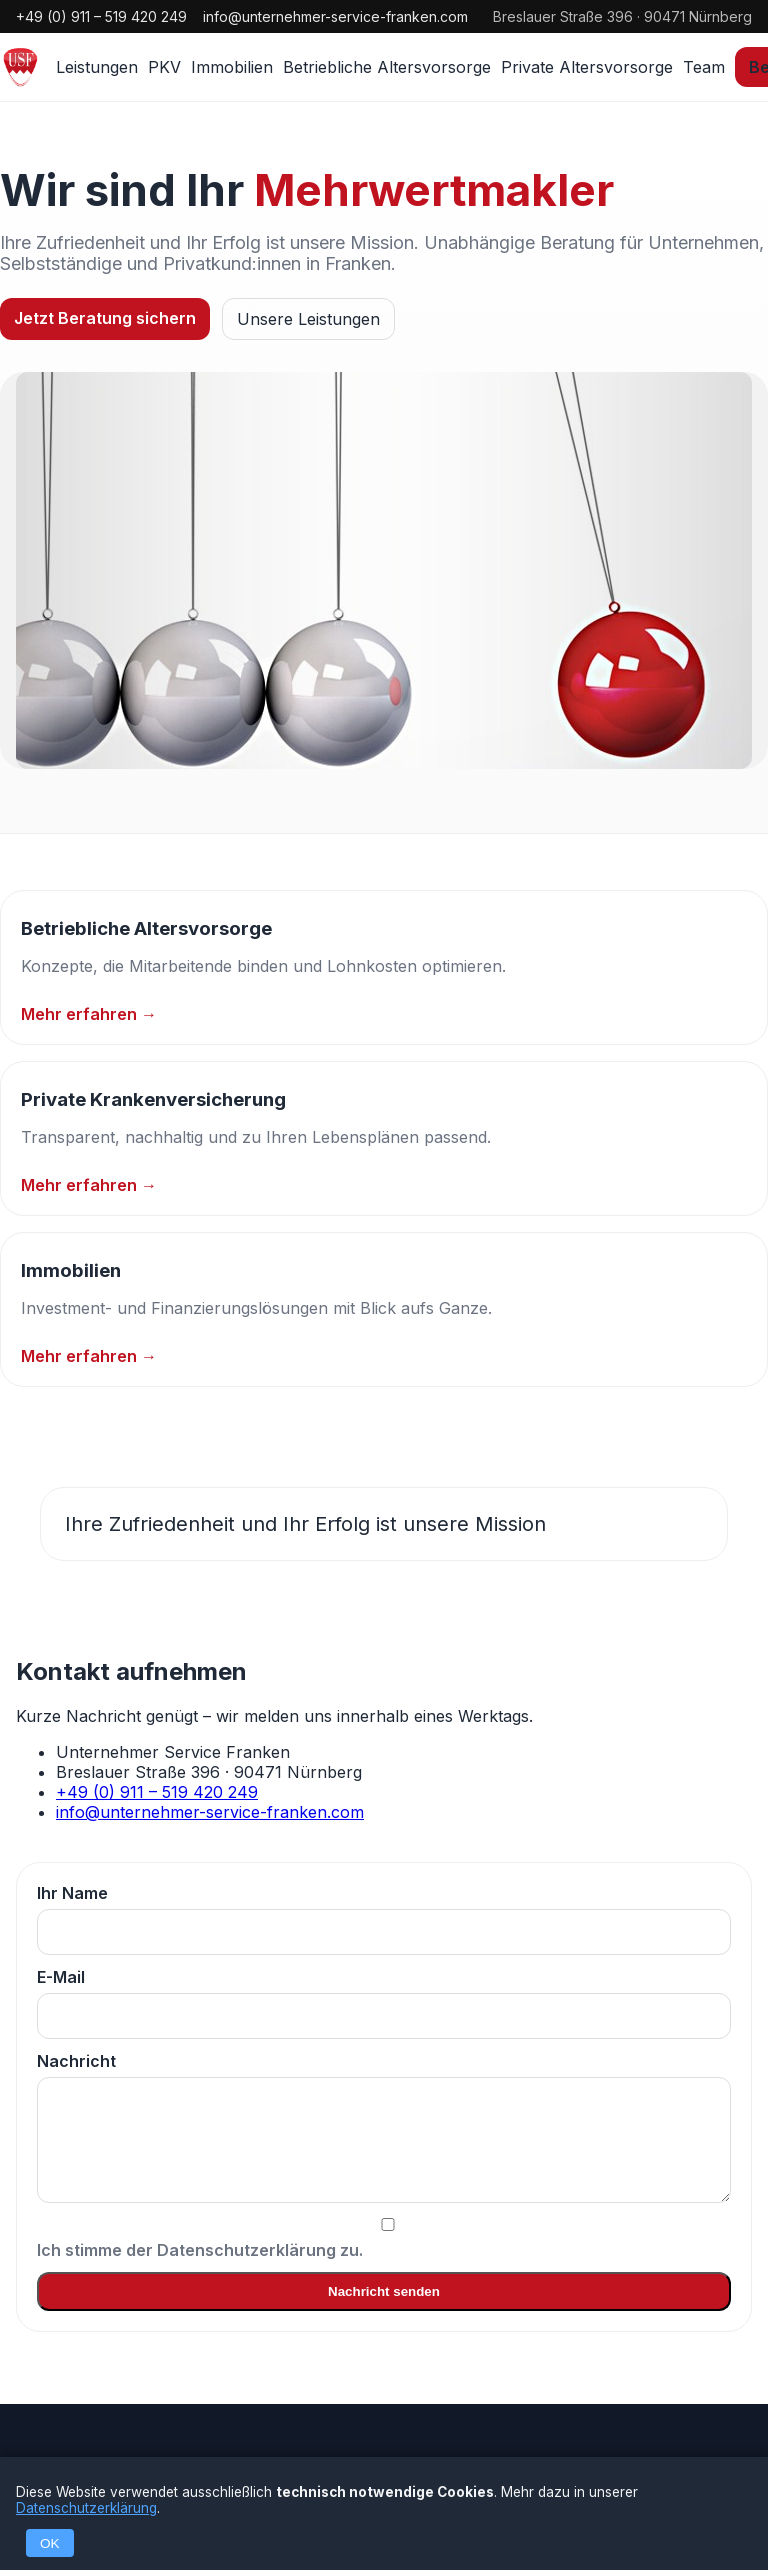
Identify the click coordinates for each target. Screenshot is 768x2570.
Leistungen (97, 67)
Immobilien (232, 67)
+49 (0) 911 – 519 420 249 (101, 16)
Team (704, 67)
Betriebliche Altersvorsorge (387, 67)
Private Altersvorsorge (587, 67)
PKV (164, 67)
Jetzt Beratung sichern (105, 318)
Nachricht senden (384, 2291)
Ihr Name (384, 1919)
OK (50, 2543)
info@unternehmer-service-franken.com (335, 16)
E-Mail (384, 2003)
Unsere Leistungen (308, 319)
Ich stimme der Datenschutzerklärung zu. (384, 2239)
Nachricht (384, 2127)
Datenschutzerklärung (86, 2508)
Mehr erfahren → (89, 1014)
